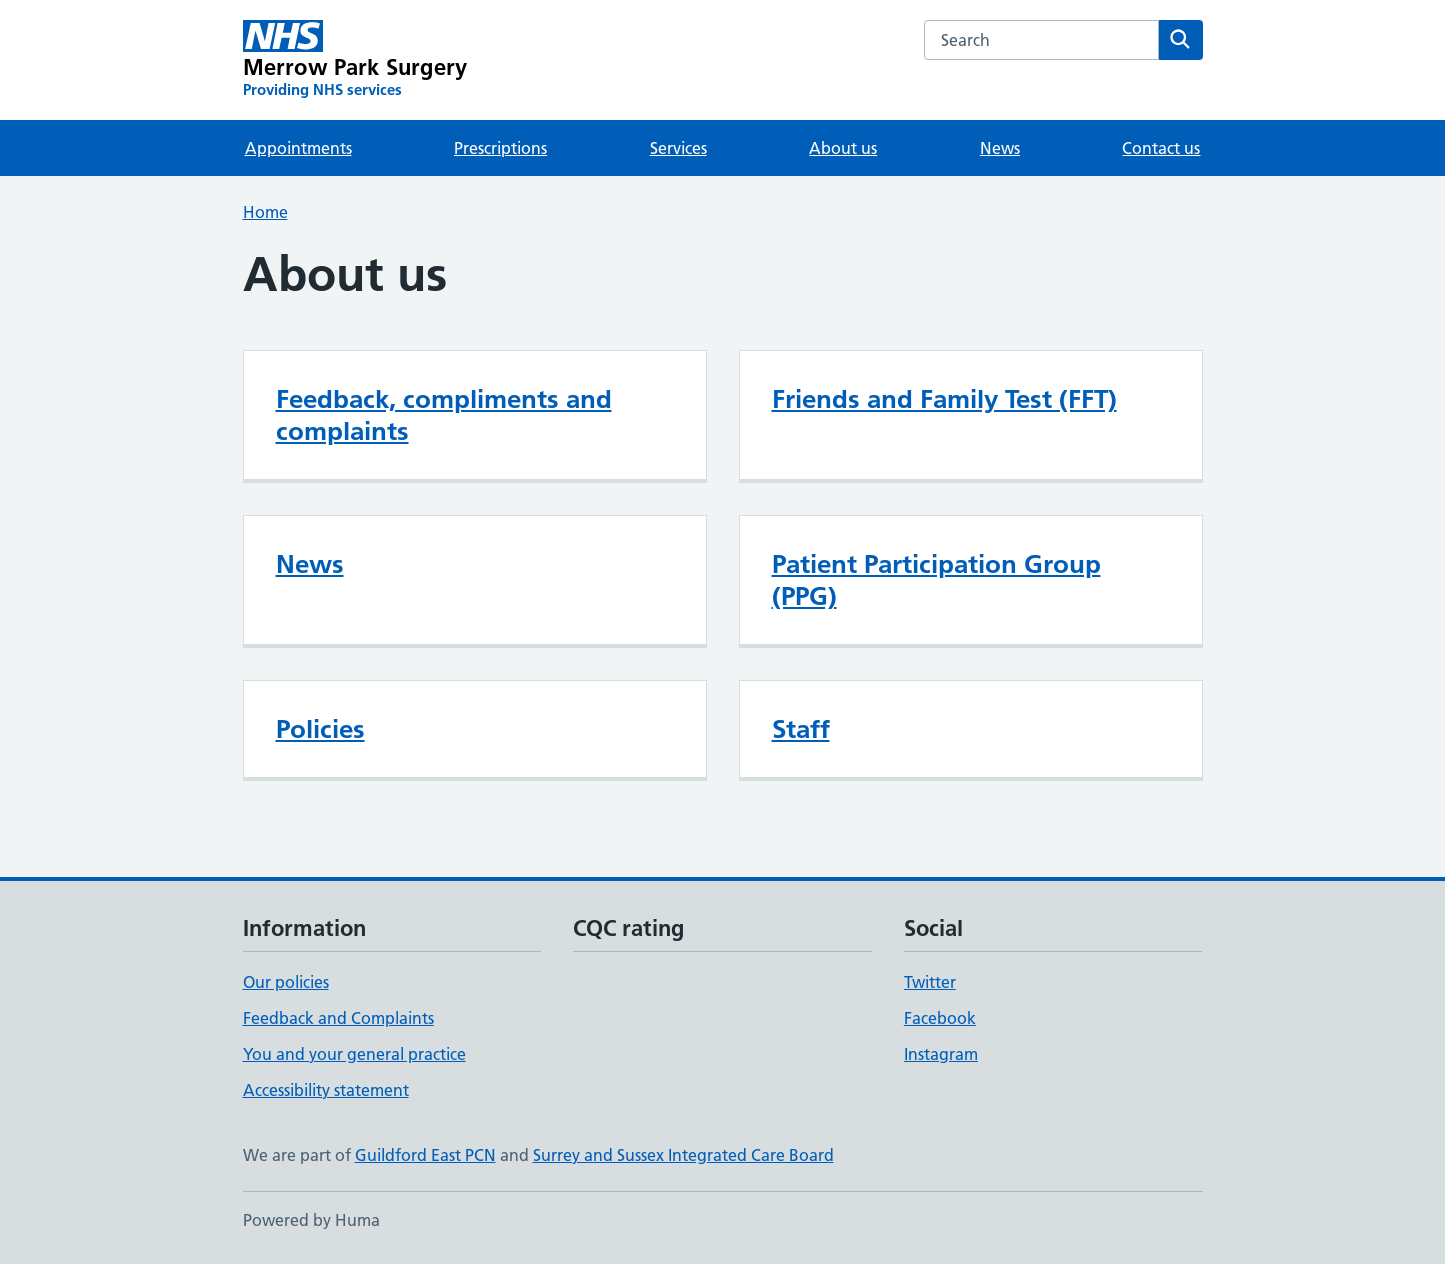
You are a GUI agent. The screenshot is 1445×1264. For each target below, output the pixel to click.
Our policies (286, 982)
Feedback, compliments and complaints (444, 415)
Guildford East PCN (425, 1155)
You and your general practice (354, 1054)
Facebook (940, 1018)
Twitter (930, 982)
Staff (801, 729)
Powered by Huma (311, 1220)
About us (843, 148)
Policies (320, 729)
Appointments (298, 148)
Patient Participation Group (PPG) (936, 580)
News (1000, 148)
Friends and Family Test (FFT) (944, 399)
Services (678, 148)
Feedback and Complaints (338, 1018)
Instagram (941, 1054)
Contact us (1161, 148)
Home (265, 212)
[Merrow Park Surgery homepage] (355, 60)
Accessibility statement (326, 1090)
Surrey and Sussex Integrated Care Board (683, 1155)
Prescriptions (500, 148)
